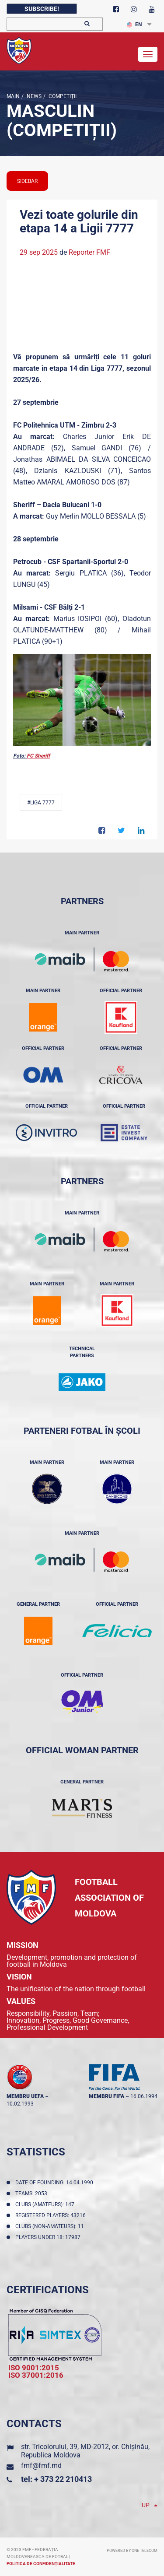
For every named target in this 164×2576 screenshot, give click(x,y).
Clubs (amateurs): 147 (46, 2204)
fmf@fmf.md (41, 2465)
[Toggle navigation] (147, 54)
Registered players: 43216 (51, 2215)
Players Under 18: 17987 (49, 2237)
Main (13, 96)
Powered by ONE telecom (132, 2550)
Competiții (62, 96)
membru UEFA (25, 2096)
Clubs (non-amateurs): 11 (51, 2226)
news (33, 96)
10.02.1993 (20, 2104)
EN (134, 24)
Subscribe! (41, 8)
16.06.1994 (143, 2096)
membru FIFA (106, 2096)
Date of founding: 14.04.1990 (55, 2182)
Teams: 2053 (32, 2193)
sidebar (27, 181)
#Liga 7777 (41, 803)
